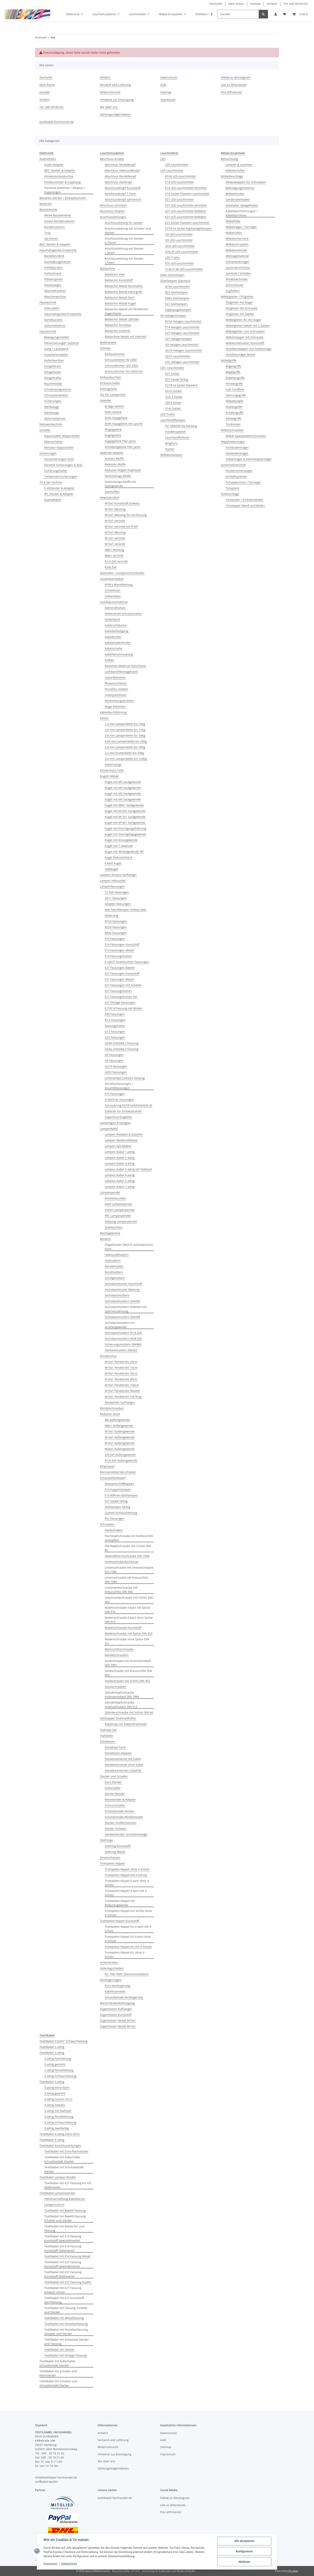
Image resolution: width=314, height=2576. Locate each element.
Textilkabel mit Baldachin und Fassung (64, 2228)
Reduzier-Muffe (115, 464)
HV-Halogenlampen (173, 315)
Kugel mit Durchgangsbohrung (125, 828)
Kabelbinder (113, 637)
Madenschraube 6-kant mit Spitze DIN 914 (127, 1610)
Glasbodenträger (237, 453)
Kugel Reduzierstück (118, 857)
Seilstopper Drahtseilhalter (118, 1718)
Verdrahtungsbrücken (119, 701)
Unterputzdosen (116, 695)
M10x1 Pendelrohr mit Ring (123, 1396)
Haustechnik (47, 302)
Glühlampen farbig (117, 1507)
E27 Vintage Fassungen (120, 1002)
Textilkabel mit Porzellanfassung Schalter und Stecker (66, 2332)
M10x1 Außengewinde (120, 1431)
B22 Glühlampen (176, 292)
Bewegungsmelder (56, 337)
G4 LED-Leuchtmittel (178, 234)
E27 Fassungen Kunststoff (122, 973)
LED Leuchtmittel (171, 170)
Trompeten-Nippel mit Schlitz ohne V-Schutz (128, 1913)
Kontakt (255, 4)
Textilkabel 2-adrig (51, 2053)
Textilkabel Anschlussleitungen (60, 2145)
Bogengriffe (233, 366)
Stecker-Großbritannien (120, 1823)
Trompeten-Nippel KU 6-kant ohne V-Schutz (128, 1939)
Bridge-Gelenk (114, 406)
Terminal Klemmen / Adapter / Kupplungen (64, 190)
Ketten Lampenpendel (120, 1210)
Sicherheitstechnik (233, 465)
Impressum (50, 2563)
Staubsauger (52, 285)
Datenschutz (69, 2563)
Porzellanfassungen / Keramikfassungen (119, 1086)
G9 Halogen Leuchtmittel (181, 344)
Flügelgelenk (113, 429)
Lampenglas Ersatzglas (115, 1123)
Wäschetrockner (55, 291)
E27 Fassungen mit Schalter (123, 985)
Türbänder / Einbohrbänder (244, 500)
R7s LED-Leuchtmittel (179, 263)
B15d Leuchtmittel (177, 286)
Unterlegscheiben (112, 1968)
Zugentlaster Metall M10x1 (118, 2020)
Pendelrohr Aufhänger (120, 1402)
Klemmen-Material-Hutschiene (125, 666)
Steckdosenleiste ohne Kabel (124, 1765)
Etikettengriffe (235, 378)
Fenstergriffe (234, 383)
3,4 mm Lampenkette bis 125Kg (126, 759)
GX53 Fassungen (116, 1072)
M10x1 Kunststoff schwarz (122, 503)
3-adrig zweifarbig (56, 2128)
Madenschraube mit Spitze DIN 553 (128, 1633)
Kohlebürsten (53, 267)
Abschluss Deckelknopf (120, 165)
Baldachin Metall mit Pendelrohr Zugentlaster (126, 311)
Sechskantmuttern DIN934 (122, 1317)
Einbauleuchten (110, 377)
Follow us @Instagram (235, 77)
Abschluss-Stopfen (112, 211)
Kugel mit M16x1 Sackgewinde (125, 822)
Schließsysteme (236, 476)
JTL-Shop (293, 2571)
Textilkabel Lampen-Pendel (57, 2177)
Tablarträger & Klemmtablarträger (249, 459)
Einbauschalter (110, 383)
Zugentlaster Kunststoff (115, 2015)
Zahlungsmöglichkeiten (115, 114)
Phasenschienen (116, 683)
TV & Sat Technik (50, 482)
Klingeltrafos (52, 378)
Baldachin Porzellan (118, 325)
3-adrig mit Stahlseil (57, 2111)
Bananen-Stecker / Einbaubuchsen (62, 198)
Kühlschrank (52, 273)
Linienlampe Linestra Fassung (125, 1078)
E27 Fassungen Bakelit (120, 968)
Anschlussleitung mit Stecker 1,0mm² (124, 251)
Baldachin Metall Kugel (120, 303)
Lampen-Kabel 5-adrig (120, 1181)
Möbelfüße (233, 221)
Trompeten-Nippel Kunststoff (119, 1921)
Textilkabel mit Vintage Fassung (65, 2355)
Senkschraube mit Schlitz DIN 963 (127, 1681)
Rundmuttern (114, 1272)
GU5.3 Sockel (173, 397)
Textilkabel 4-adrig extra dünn (59, 2134)
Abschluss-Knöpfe (112, 159)
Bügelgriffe (233, 372)
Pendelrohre (108, 1356)
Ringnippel (107, 1466)
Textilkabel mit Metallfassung (64, 2318)
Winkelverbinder (237, 279)
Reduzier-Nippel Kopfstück (123, 470)
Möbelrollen (234, 233)
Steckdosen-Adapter (118, 1753)
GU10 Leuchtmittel (177, 356)
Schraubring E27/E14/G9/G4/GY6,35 (128, 1105)
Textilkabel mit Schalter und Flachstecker (58, 2373)
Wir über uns (109, 107)
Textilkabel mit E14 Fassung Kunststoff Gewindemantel (62, 2238)
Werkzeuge (51, 407)
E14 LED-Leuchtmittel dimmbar (186, 188)
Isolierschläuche (116, 625)
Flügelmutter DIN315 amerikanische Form (129, 1247)
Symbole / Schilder (238, 273)
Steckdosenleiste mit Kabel (123, 1759)
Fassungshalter (115, 1026)
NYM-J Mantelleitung (119, 584)
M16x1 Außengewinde (120, 1443)
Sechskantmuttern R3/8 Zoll (123, 1338)
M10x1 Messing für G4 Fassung (126, 515)
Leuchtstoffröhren (177, 437)
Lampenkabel (109, 1128)
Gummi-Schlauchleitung (121, 1513)
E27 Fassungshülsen (118, 991)
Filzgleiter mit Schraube (242, 308)
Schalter (44, 430)
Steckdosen (107, 1741)
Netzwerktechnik (50, 424)
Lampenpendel (110, 1192)
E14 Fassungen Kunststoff (122, 944)
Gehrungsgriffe (236, 395)
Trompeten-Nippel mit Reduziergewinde (120, 1903)
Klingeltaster (52, 372)
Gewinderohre (109, 497)
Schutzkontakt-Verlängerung (124, 1997)
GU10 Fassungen (116, 1066)
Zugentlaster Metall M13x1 (118, 2026)
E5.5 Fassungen (115, 1020)
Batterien (45, 204)
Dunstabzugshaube (57, 262)
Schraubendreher (56, 395)
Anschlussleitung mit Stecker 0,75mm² (124, 241)
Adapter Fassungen (118, 904)
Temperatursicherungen (60, 476)
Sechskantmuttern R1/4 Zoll (123, 1333)
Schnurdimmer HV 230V (121, 360)
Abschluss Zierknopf (118, 182)
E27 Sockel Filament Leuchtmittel (187, 223)
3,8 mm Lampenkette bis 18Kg (125, 735)
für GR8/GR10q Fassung (181, 426)
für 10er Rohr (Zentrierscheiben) (126, 1974)
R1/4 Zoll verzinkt (116, 561)
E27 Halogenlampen (178, 339)
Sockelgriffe (233, 418)
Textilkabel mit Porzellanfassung (66, 2324)
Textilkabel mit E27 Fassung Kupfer (67, 2282)
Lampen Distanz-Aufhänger (118, 875)
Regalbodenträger (233, 442)
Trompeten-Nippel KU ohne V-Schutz (125, 1955)
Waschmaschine (55, 296)
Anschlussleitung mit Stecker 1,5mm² (124, 261)
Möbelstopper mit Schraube (244, 337)
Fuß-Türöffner (235, 389)
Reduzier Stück (110, 1414)
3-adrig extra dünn (56, 2087)
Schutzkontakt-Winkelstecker (124, 1817)
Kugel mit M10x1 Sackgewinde (125, 811)
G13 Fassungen (115, 1031)
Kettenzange (113, 764)
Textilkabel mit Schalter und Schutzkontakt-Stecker (58, 2383)
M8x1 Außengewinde (119, 1426)
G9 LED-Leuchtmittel (178, 240)
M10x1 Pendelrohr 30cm (121, 1373)
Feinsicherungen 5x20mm (61, 343)
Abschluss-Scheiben (113, 205)
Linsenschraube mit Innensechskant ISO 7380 (129, 1570)
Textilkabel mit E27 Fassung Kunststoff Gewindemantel (62, 2264)
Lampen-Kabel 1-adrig (120, 1152)
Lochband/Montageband (121, 672)
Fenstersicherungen (239, 471)
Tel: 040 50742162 (296, 4)
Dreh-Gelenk (113, 412)
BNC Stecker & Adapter (59, 170)
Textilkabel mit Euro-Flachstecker (66, 2151)
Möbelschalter (235, 170)
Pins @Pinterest (231, 92)
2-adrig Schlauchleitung (60, 2076)
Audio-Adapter (54, 165)
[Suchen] (238, 14)
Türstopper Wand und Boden (245, 505)
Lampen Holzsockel (113, 880)
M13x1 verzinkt (115, 538)
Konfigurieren (244, 2551)
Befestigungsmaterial (240, 188)
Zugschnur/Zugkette (118, 1117)
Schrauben (107, 1524)
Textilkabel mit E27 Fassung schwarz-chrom (62, 2290)
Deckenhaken (114, 1530)
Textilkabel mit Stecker (59, 2349)
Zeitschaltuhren (54, 325)
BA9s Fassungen (116, 933)
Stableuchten (114, 1227)
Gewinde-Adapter (112, 453)
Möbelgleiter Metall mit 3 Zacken (248, 325)
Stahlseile (106, 1736)
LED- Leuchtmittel (172, 368)
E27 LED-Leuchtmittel (179, 199)
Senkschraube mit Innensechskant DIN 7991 (128, 1663)
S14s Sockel (173, 408)
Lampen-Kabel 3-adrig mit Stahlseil (128, 1169)
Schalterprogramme (57, 389)
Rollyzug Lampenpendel (121, 1221)
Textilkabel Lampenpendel (57, 2193)
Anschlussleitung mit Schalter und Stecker (128, 231)
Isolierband (112, 619)
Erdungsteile (108, 389)
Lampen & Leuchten (239, 165)
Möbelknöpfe (234, 401)
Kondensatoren (54, 227)
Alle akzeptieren (244, 2541)
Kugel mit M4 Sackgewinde (123, 788)
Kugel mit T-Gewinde (119, 846)
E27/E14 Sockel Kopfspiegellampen (188, 228)
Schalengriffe (234, 413)
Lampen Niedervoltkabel (121, 1140)
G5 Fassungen (114, 1055)
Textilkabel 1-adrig (51, 2047)
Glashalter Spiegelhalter (242, 205)
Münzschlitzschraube (119, 1649)
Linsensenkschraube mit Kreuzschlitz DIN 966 (121, 1590)
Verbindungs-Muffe (118, 476)
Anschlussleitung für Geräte (123, 223)
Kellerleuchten (54, 360)
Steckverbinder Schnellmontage (126, 1834)
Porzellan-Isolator (116, 689)
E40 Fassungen (115, 1014)
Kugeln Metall (109, 776)
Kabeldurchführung (113, 712)
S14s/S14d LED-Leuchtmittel (184, 269)
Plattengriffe (234, 407)
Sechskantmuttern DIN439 (122, 1301)
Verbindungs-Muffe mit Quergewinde (120, 484)
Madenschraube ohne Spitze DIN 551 (127, 1641)
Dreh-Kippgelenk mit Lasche (124, 424)
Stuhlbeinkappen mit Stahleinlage (248, 349)
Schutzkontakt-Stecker (119, 1811)
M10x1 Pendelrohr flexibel (122, 1391)
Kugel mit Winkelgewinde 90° (124, 851)
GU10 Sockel (173, 391)
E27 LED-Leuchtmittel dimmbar (186, 205)
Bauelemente (48, 209)
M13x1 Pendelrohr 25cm (121, 1362)
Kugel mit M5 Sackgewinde (123, 793)
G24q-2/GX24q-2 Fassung (121, 1049)
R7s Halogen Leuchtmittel (182, 362)
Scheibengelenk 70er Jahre (123, 447)
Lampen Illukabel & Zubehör (124, 1134)
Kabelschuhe (113, 648)
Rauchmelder (53, 383)
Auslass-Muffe (114, 458)
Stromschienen (110, 1857)
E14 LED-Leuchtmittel (179, 182)
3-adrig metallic (54, 2105)
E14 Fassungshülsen (118, 956)
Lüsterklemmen (115, 677)
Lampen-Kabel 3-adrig (120, 1163)
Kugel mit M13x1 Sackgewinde (125, 817)
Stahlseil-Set (108, 1730)
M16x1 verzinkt (115, 544)
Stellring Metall (115, 1852)
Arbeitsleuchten (115, 1198)
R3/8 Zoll (110, 567)
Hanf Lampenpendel (118, 1204)
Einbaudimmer (115, 354)
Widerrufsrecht (110, 92)
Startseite (215, 4)
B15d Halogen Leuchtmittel (183, 321)
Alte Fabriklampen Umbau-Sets (125, 910)
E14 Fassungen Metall (119, 950)
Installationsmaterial (114, 602)
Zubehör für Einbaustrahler (123, 1111)
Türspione (232, 488)
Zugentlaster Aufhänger (116, 2009)
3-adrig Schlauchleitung (60, 2122)
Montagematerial (237, 256)
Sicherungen (52, 401)
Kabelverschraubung (119, 654)
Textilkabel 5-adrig (51, 2140)
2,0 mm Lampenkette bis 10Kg (125, 724)
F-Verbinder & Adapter (59, 488)
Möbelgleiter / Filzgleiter (237, 296)
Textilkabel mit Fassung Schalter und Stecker (66, 2310)
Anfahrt (272, 4)
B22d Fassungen (116, 927)
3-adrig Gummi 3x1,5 (58, 2099)
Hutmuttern (113, 1260)
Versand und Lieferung (115, 85)
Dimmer (105, 348)
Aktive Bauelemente (57, 215)
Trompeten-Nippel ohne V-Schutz (127, 1869)
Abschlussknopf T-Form (120, 194)
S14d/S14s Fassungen (119, 1099)
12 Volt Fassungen (117, 892)
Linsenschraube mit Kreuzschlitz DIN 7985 (127, 1580)
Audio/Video (47, 159)
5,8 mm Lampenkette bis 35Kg (125, 747)
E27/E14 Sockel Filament (181, 385)
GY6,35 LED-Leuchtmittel (181, 252)
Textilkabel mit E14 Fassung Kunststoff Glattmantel (62, 2248)
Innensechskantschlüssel (121, 1562)
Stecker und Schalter (114, 1776)
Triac (47, 233)
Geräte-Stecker (115, 1794)
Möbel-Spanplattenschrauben (246, 436)
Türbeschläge (230, 494)
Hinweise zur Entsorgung (117, 99)
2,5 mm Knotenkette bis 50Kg (124, 753)
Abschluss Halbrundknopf (122, 170)
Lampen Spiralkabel (118, 1146)
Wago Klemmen (115, 706)
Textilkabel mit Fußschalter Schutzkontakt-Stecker (62, 2159)
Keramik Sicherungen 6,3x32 (63, 465)
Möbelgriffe (228, 360)
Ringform (171, 443)
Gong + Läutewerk (56, 349)
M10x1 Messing (115, 509)
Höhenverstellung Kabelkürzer (64, 2199)
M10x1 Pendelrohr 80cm (121, 1379)
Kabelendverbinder (118, 643)
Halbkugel (111, 869)
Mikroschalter (53, 442)
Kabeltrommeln (115, 1991)
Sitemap (165, 92)
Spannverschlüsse (238, 267)
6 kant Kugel (113, 863)
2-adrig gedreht (54, 2064)
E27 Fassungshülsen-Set (121, 997)
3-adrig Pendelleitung (58, 2116)
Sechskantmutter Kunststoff (123, 1284)
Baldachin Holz (115, 274)
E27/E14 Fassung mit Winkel (123, 1008)
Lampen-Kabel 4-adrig (120, 1175)
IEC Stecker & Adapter (58, 494)
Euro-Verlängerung (117, 1986)
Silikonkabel (113, 596)
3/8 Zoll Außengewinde (120, 1455)
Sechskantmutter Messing (122, 1289)
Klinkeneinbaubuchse (58, 176)
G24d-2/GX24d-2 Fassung (121, 1043)
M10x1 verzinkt (115, 521)
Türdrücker (233, 424)
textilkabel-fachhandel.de (56, 122)
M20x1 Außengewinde (120, 1449)
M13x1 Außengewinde (120, 1437)
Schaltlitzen (112, 590)
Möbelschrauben (237, 244)
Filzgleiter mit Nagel (239, 302)
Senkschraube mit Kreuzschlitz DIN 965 (128, 1673)
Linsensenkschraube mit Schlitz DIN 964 (129, 1600)
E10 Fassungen (115, 939)
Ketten (104, 718)
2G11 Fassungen (116, 898)
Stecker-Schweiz (115, 1828)
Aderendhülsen (115, 608)
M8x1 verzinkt (114, 555)
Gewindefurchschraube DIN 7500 (127, 1556)
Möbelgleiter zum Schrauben (245, 331)
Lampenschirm (54, 2205)
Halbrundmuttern (117, 1255)
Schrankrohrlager (237, 262)
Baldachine (107, 268)
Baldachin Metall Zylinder (122, 319)
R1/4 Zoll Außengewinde (121, 1460)
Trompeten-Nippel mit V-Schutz (126, 1875)
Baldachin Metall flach (120, 297)
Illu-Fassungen (114, 1518)
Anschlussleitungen (113, 217)
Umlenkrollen (109, 1962)
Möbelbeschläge (232, 176)
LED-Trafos (172, 257)
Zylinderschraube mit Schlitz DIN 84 (129, 1712)
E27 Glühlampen (176, 304)
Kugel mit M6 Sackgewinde (123, 799)
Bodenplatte (108, 342)
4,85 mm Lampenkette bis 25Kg (126, 741)
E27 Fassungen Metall (119, 979)
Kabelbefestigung (116, 631)
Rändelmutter (114, 1266)
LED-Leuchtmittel (176, 165)
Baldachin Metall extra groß (123, 292)
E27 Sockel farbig (116, 1501)
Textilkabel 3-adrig (51, 2082)
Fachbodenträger (237, 447)
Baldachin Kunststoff (119, 280)
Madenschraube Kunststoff (123, 1627)
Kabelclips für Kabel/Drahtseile (126, 1724)
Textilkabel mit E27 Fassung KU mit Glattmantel (67, 2185)
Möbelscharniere (237, 238)
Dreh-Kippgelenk (116, 418)
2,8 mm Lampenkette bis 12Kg (125, 730)
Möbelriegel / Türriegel (241, 227)
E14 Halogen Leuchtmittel (182, 327)
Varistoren (51, 238)
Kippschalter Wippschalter (62, 436)
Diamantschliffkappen (119, 1484)
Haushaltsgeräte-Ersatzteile (57, 250)
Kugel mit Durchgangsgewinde (125, 834)
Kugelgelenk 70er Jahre (120, 441)
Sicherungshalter (55, 471)
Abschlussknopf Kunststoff (122, 188)
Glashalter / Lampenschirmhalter (122, 573)
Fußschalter (113, 1788)
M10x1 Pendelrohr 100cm (122, 1385)
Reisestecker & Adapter (120, 1799)
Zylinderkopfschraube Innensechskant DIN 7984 (122, 1695)
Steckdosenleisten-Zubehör (123, 1770)
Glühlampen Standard (175, 281)
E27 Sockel (172, 373)
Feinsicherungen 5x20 (59, 459)
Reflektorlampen (171, 455)
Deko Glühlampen (172, 275)
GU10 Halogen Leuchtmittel (183, 350)
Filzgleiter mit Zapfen (240, 314)
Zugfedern (233, 291)
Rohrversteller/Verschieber (118, 1472)
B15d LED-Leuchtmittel (180, 176)
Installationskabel (56, 354)
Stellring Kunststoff (117, 1846)
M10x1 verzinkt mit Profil (121, 526)
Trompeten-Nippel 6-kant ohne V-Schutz (127, 1883)
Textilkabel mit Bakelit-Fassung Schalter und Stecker (65, 2218)
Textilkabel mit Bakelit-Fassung (65, 2210)
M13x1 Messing (115, 532)
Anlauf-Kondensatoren (59, 221)
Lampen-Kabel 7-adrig (120, 1187)
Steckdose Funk (115, 1747)
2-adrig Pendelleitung (58, 2070)
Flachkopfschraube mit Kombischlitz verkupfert (129, 1538)
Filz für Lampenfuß (112, 395)
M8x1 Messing (114, 550)
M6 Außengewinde (117, 1420)
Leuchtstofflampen (172, 420)
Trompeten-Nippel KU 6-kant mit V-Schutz (128, 1929)
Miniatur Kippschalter (59, 447)
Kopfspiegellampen (178, 310)
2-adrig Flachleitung (57, 2058)
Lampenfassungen (112, 886)
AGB (163, 85)
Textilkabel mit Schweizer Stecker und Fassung (66, 2342)
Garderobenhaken (238, 199)
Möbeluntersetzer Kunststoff (245, 343)
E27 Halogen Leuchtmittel (182, 333)
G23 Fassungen (115, 1037)
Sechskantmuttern (117, 1295)
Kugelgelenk (113, 435)
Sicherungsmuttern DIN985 (123, 1344)
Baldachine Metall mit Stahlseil (125, 336)
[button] (275, 14)
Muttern (105, 1239)
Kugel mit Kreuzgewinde (121, 840)
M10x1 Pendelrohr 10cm (121, 1367)
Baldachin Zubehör (117, 331)
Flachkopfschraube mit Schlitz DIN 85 (128, 1548)
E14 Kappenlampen (118, 1489)
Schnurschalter (115, 1805)
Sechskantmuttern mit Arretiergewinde (120, 1325)
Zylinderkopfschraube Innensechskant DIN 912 (121, 1705)
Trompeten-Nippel (112, 1863)
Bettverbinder (235, 194)
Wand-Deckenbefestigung (117, 2003)
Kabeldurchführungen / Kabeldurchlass (242, 213)
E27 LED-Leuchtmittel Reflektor (185, 211)
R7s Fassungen (115, 1094)
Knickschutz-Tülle (112, 770)
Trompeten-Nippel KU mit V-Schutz (128, 1947)
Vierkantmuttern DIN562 (121, 1350)
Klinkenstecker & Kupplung (62, 182)
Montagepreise (110, 1233)
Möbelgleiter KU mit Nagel (243, 320)
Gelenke (105, 400)
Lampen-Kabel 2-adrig (120, 1158)
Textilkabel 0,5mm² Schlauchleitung (63, 2041)
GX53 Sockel (173, 403)
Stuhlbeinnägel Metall (240, 354)
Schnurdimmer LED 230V (121, 365)
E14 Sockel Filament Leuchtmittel (187, 194)
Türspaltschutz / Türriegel (243, 482)
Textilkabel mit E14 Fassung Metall (67, 2256)
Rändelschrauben (112, 1408)
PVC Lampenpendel (118, 1216)
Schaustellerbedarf (113, 1478)
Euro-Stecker (113, 1782)
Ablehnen (244, 2561)
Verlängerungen (111, 1980)
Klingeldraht (52, 366)
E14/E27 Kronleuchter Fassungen (127, 962)
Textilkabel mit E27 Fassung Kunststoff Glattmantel (62, 2274)
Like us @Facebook (233, 85)
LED (162, 159)
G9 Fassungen (114, 1060)
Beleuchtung (229, 159)
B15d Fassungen (116, 921)
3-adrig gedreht (54, 2093)
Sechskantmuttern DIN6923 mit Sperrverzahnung (126, 1309)
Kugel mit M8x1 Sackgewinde (124, 805)
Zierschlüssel (234, 285)
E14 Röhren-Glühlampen (121, 1495)
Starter (169, 449)
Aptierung (111, 915)
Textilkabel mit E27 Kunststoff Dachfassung (64, 2300)
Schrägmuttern (115, 1278)
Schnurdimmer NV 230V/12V (124, 371)
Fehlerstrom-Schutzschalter (123, 613)
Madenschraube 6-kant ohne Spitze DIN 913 (129, 1620)
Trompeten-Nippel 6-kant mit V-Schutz (126, 1893)
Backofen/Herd (54, 256)
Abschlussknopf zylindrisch (123, 199)
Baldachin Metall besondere (124, 286)
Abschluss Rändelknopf (120, 176)
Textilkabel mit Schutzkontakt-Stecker (64, 2169)
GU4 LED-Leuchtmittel (179, 246)
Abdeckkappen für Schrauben (246, 182)
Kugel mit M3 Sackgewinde (123, 782)
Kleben (109, 660)
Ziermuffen (112, 492)
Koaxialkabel (52, 500)
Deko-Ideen (51, 308)
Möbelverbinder (236, 250)
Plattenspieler (53, 279)
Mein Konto (236, 4)
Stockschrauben (115, 1687)
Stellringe (106, 1840)
